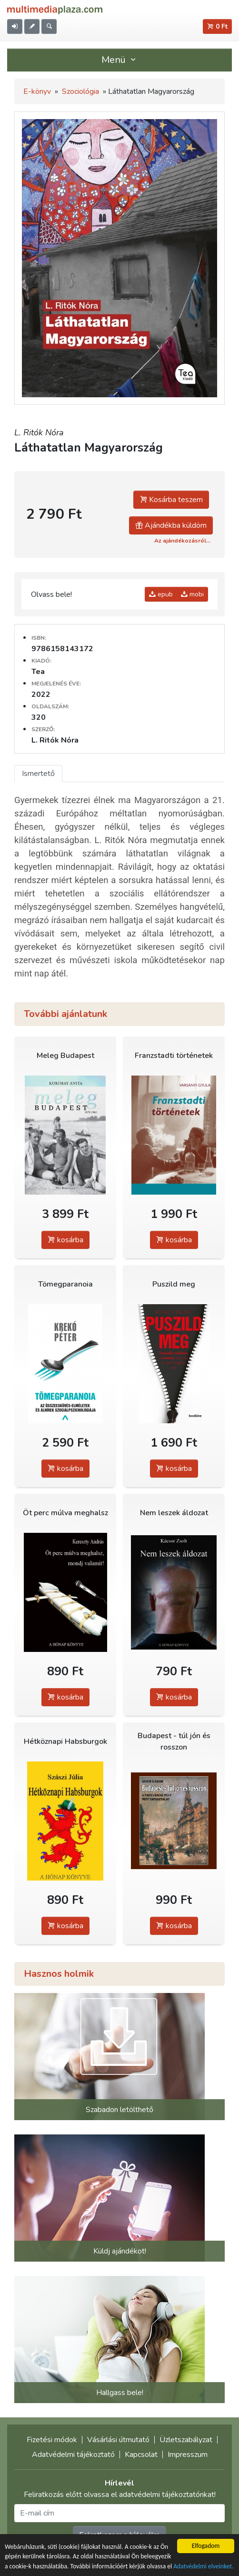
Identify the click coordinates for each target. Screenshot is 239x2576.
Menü (119, 59)
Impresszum (188, 2454)
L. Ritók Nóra (39, 432)
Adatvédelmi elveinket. (203, 2567)
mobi (192, 594)
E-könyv (37, 91)
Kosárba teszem (171, 499)
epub (161, 594)
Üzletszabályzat (185, 2440)
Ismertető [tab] (38, 773)
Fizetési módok (52, 2440)
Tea (38, 671)
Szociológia (80, 91)
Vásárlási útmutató (118, 2440)
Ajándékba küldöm (171, 525)
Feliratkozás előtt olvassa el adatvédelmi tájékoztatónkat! (120, 2494)
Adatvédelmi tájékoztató (73, 2454)
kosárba (65, 1240)
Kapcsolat (141, 2454)
